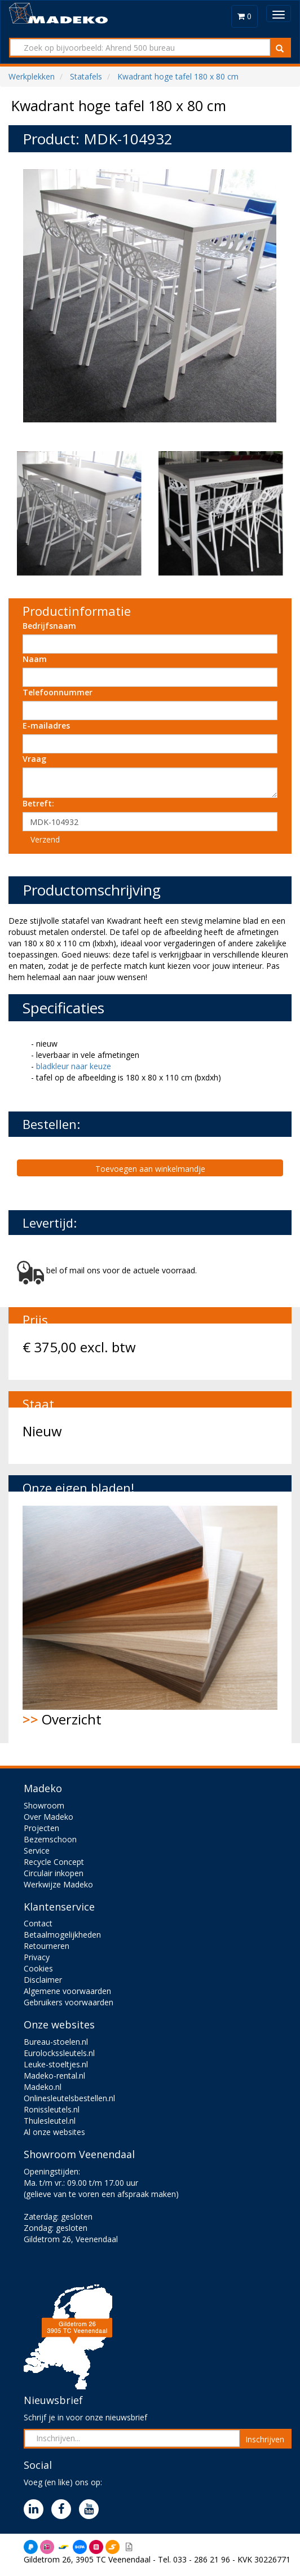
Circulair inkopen (53, 1873)
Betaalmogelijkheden (62, 1934)
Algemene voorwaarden (67, 1991)
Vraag (34, 758)
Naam (35, 659)
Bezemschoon (50, 1839)
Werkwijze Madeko (58, 1884)
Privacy (37, 1957)
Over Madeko (48, 1816)
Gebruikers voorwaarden (68, 2002)
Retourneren (46, 1945)
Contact (38, 1923)
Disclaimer (43, 1979)
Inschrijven (264, 2439)
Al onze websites (54, 2132)
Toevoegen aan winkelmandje (150, 1168)
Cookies (38, 1968)
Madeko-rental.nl (54, 2075)
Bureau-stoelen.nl (56, 2041)
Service (37, 1850)
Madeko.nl (42, 2086)
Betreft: (38, 803)
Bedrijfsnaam (49, 625)
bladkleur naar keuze (73, 1066)
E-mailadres (46, 725)
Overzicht (150, 1617)
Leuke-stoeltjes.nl (56, 2064)
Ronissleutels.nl (52, 2109)
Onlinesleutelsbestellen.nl (69, 2098)
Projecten (41, 1828)
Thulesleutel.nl (50, 2120)
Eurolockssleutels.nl (59, 2053)
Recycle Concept (54, 1861)
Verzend (45, 839)
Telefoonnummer (57, 692)
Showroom (44, 1805)
